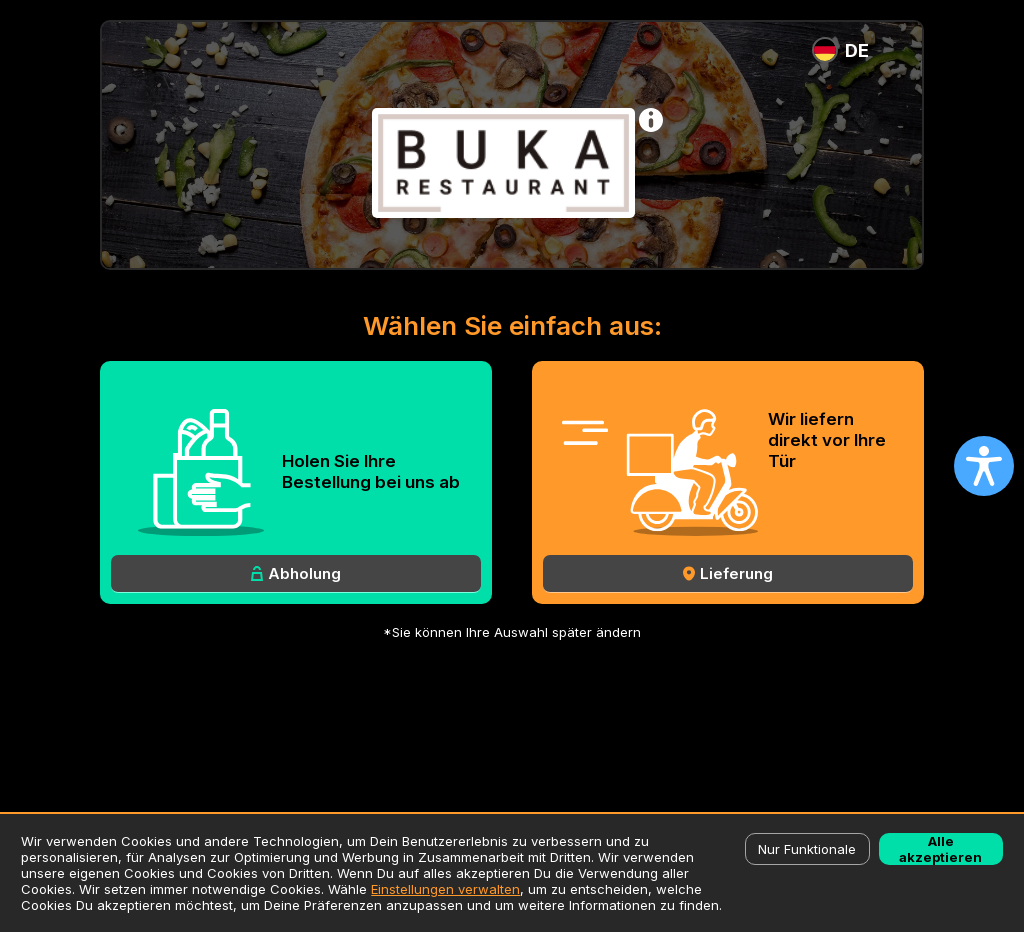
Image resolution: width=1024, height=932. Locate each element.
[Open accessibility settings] (984, 466)
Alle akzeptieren (940, 849)
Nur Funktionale (807, 849)
